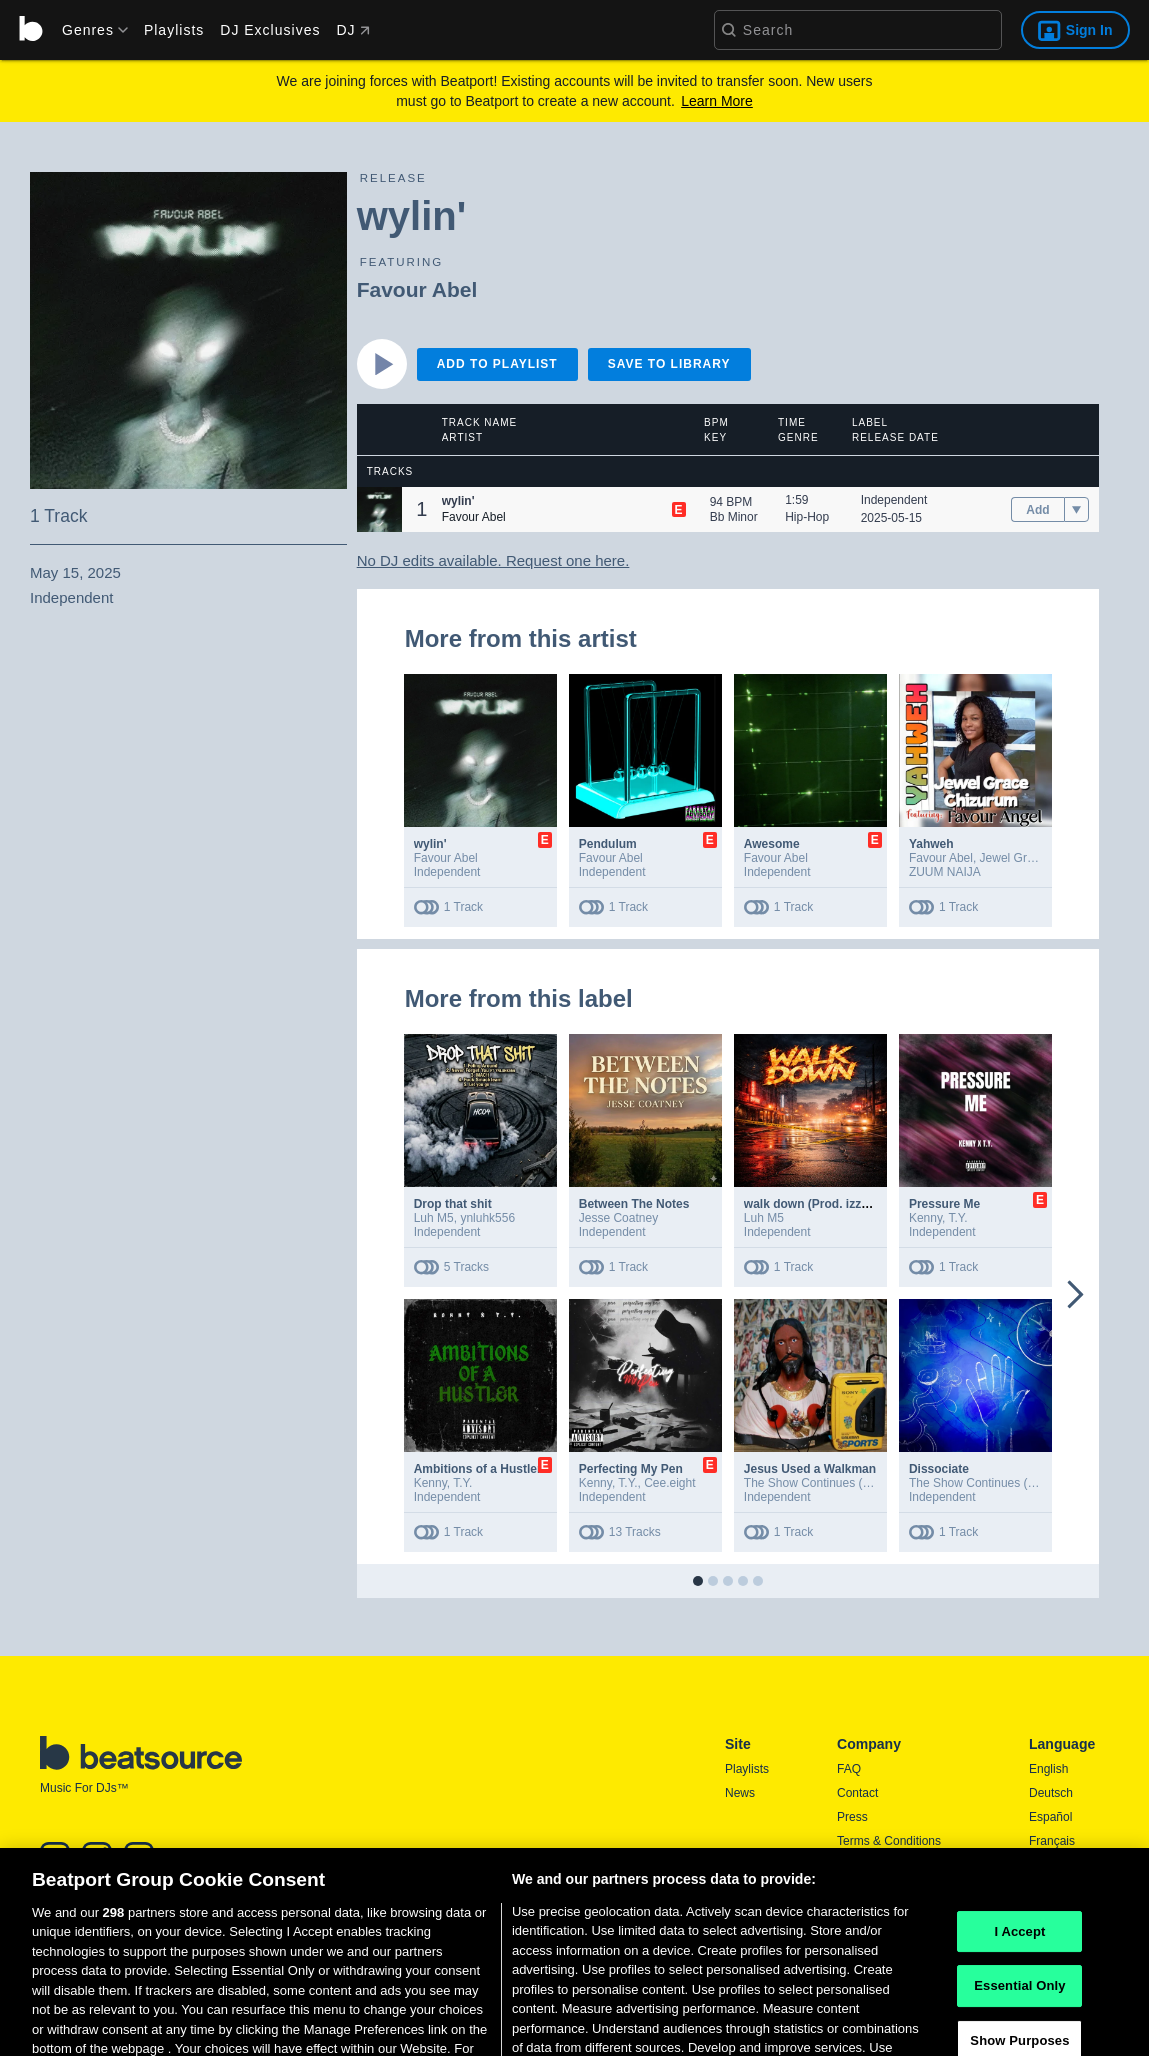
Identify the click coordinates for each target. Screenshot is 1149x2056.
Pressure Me (944, 1204)
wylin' (430, 844)
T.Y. (957, 1218)
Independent (894, 500)
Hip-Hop (807, 517)
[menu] (88, 30)
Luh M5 (434, 1218)
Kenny (925, 1218)
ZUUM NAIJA (945, 872)
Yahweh (931, 844)
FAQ (849, 1769)
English (1048, 1769)
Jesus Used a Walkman (810, 1469)
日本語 (1047, 1866)
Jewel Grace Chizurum (1040, 858)
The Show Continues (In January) (833, 1483)
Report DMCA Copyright (901, 1889)
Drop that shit (453, 1204)
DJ (352, 30)
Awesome (772, 844)
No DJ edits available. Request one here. (493, 560)
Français (1052, 1841)
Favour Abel (417, 289)
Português (1056, 1892)
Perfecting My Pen (631, 1469)
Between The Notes (634, 1204)
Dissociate (939, 1469)
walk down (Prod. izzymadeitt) (829, 1204)
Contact (857, 1793)
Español (1050, 1817)
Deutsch (1051, 1793)
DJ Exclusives (270, 30)
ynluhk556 (487, 1218)
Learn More (717, 101)
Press (852, 1817)
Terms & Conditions (889, 1841)
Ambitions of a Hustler (478, 1469)
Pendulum (608, 844)
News (740, 1793)
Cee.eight (669, 1483)
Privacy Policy (874, 1865)
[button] (379, 509)
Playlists (174, 30)
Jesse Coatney (618, 1218)
